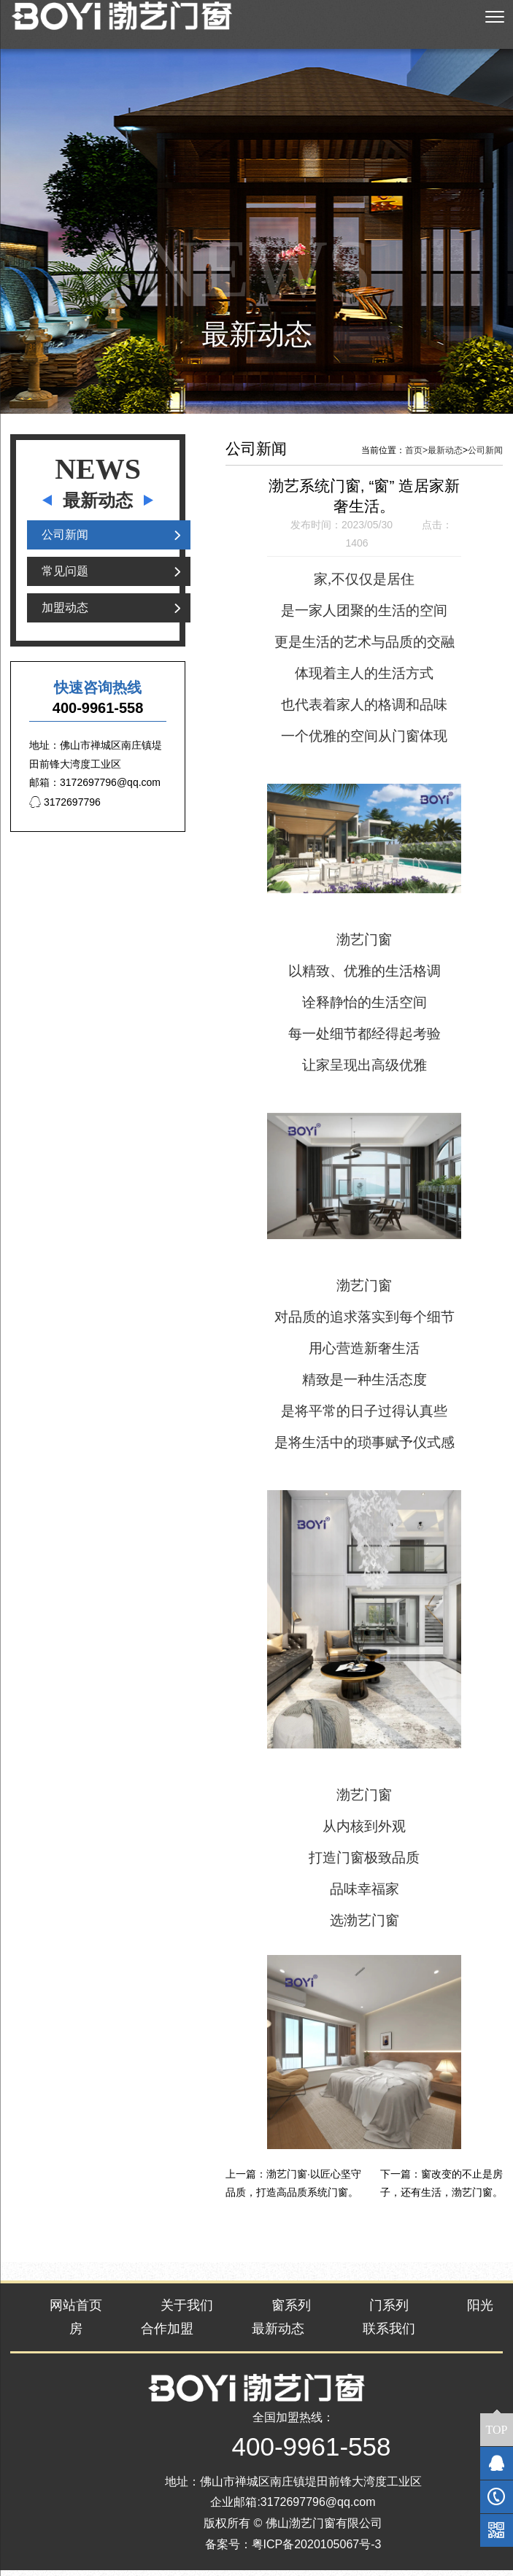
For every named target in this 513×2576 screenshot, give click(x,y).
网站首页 (76, 2310)
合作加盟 (167, 2334)
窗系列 (291, 2310)
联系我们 (389, 2334)
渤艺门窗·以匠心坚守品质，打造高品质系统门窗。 (293, 2189)
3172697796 (65, 808)
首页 (416, 456)
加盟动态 (65, 613)
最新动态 (445, 456)
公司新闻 (65, 540)
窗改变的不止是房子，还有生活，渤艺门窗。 (441, 2189)
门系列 (389, 2310)
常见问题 (65, 577)
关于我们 (187, 2310)
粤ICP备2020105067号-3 (317, 2550)
